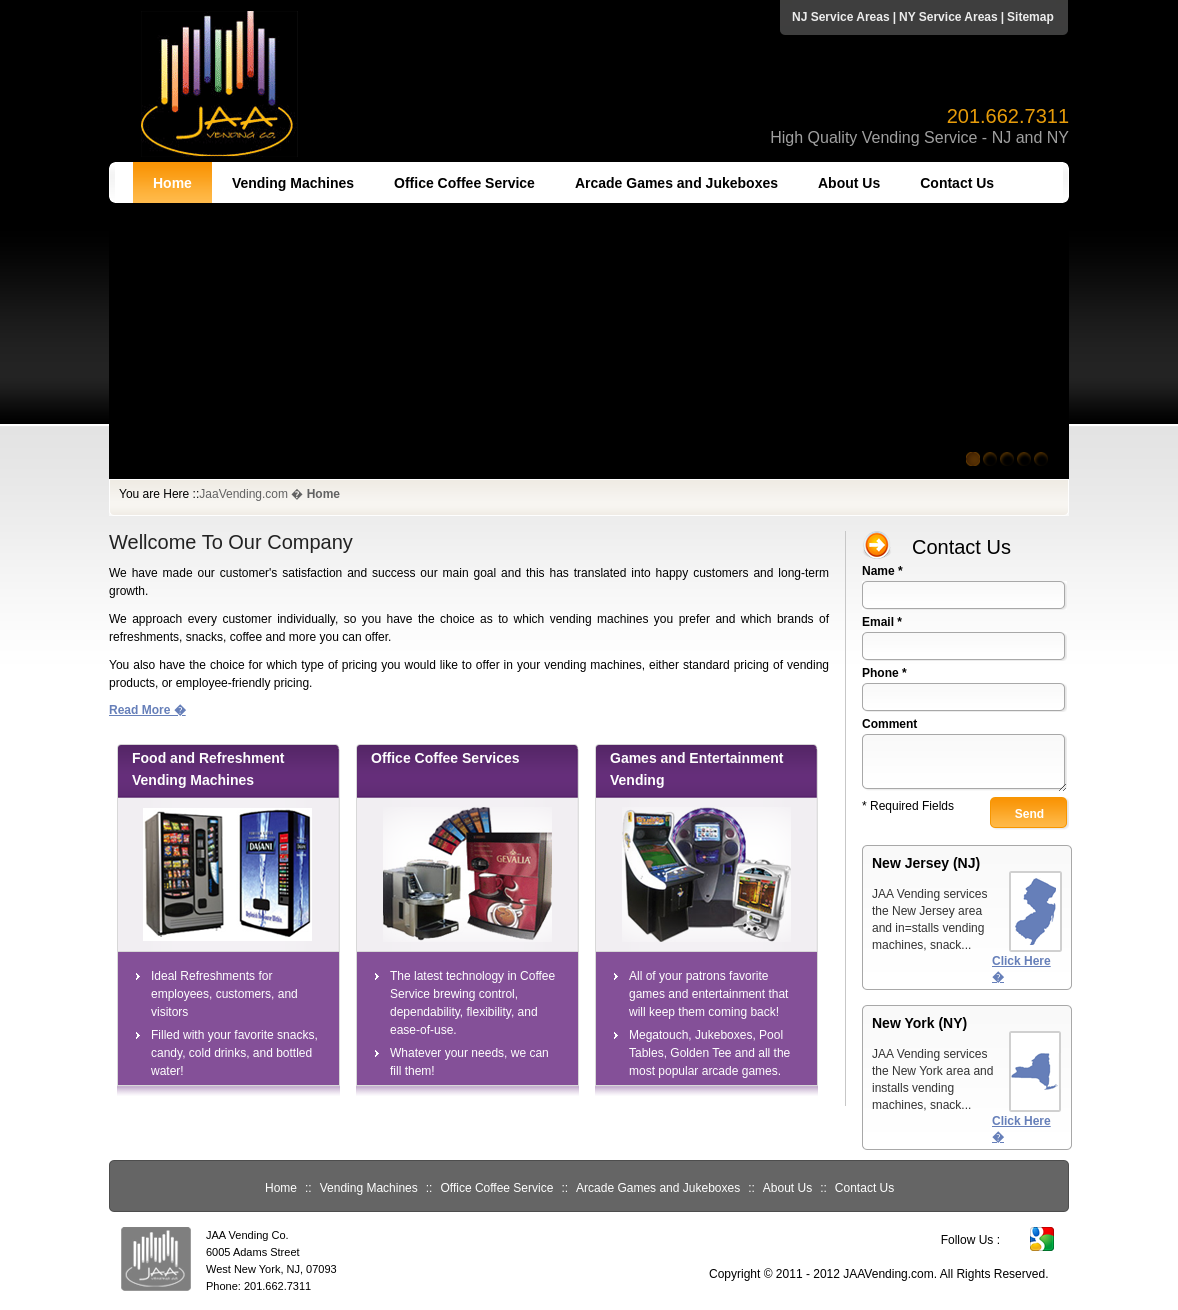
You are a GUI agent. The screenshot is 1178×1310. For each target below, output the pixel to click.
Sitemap (1030, 17)
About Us (849, 183)
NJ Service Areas (841, 17)
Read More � (147, 710)
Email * (882, 622)
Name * (882, 571)
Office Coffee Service (464, 183)
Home (172, 183)
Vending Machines (293, 183)
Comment (889, 724)
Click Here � (1021, 969)
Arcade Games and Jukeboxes (676, 183)
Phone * (884, 673)
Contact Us (957, 183)
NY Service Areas (948, 17)
